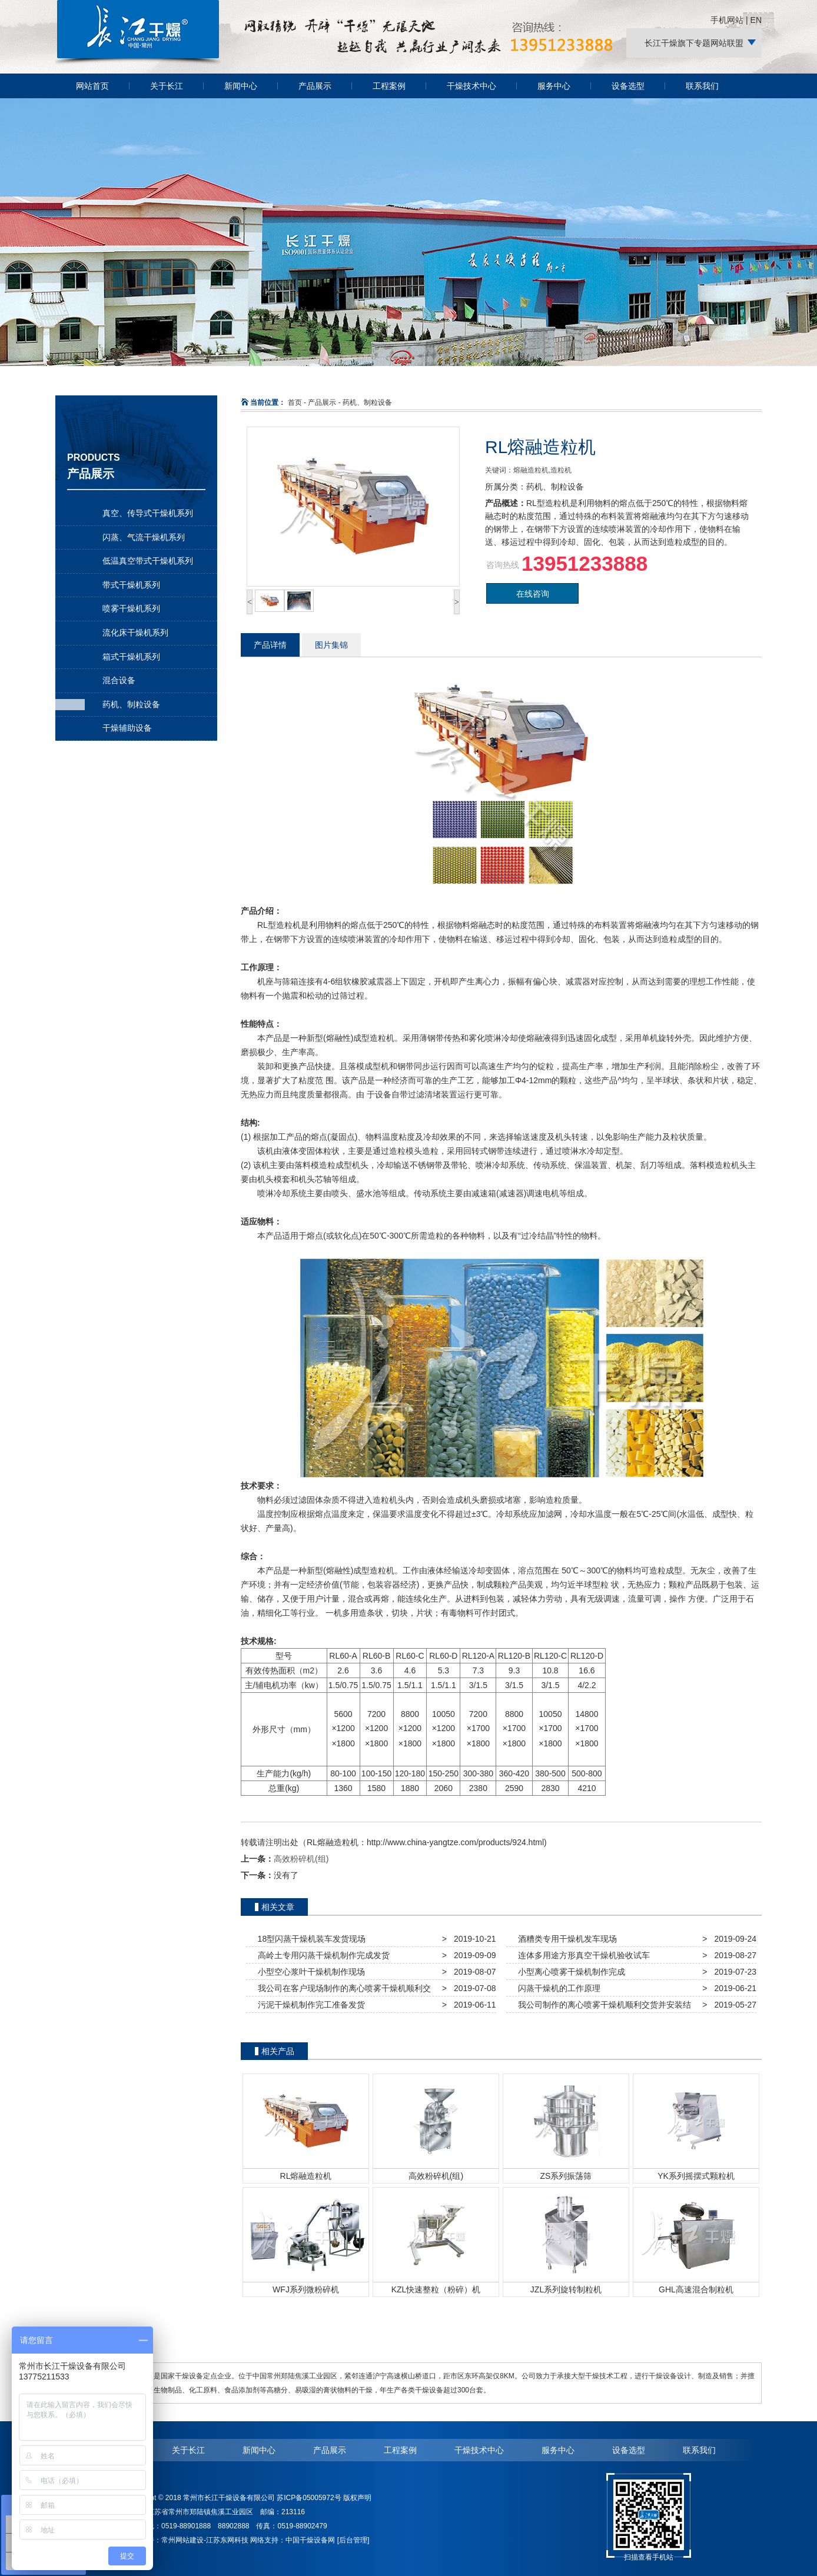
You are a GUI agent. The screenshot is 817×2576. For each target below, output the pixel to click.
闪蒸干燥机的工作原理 (556, 1988)
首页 (295, 402)
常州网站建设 (182, 2540)
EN (756, 20)
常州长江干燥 (137, 64)
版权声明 (357, 2498)
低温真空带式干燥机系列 (147, 560)
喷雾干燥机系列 (131, 608)
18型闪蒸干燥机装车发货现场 (309, 1938)
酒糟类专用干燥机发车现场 (565, 1938)
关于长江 (166, 86)
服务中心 (553, 86)
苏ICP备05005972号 (309, 2498)
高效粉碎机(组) (301, 1858)
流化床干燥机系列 (135, 632)
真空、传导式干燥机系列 (147, 513)
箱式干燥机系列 (131, 656)
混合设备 (118, 680)
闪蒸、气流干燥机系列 (143, 537)
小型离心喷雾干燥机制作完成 (569, 1971)
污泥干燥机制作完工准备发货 (309, 2004)
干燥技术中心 (471, 86)
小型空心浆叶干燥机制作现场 (309, 1971)
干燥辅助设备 (127, 728)
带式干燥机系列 (131, 585)
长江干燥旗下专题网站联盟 (694, 43)
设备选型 (628, 86)
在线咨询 (532, 593)
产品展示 (314, 86)
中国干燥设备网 (310, 2540)
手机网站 (726, 20)
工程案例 (389, 86)
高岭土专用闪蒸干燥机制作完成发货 (321, 1955)
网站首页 (92, 86)
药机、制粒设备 (131, 704)
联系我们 (702, 86)
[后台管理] (353, 2540)
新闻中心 (240, 86)
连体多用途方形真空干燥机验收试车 (581, 1955)
